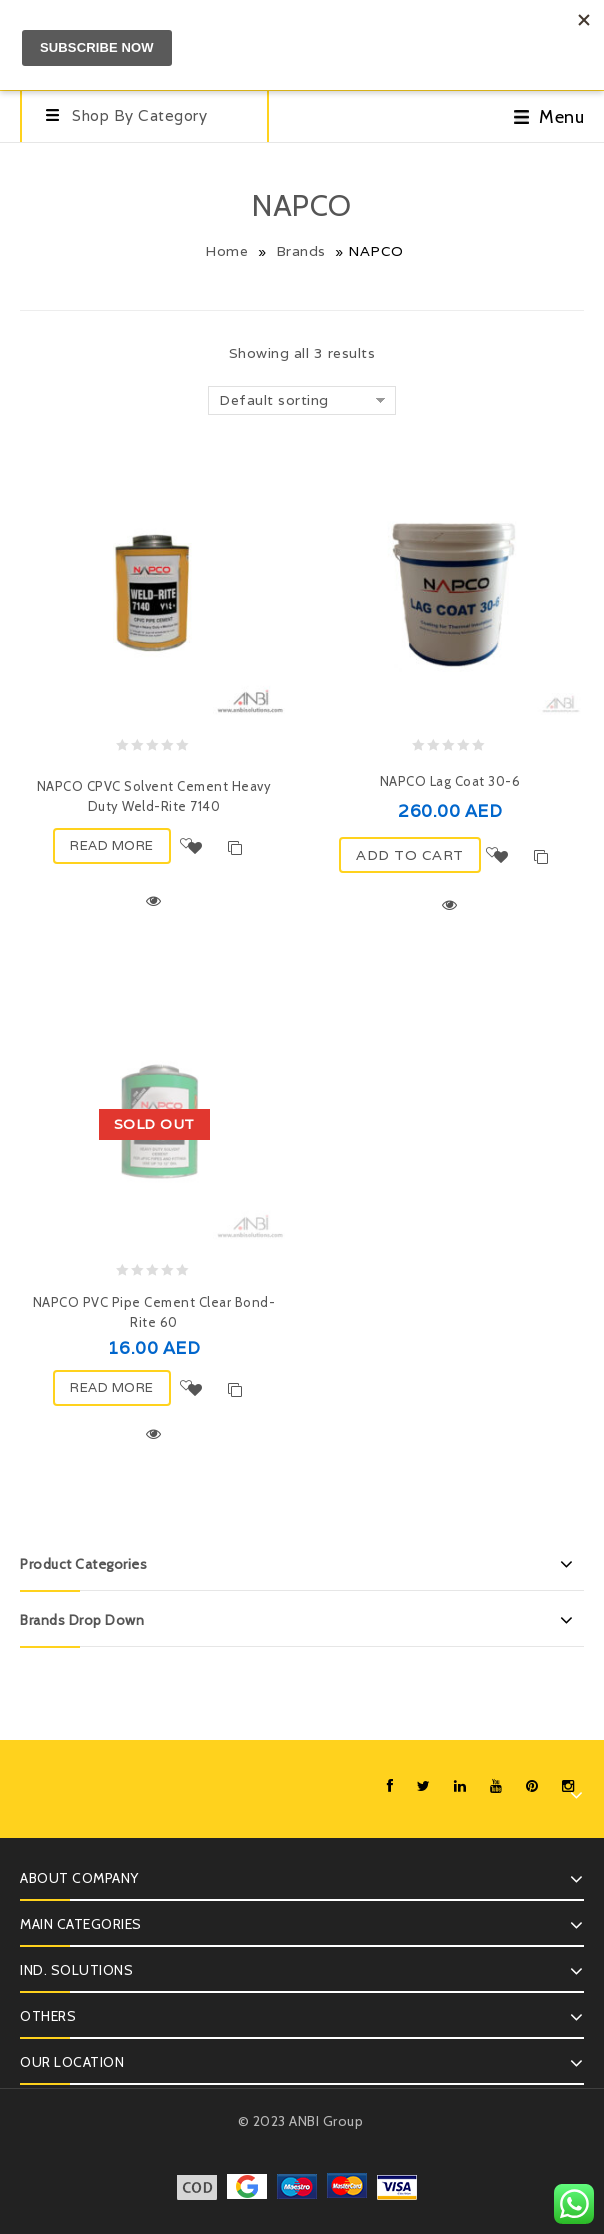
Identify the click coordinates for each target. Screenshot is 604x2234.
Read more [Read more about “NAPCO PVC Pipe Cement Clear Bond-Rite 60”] (112, 1387)
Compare (235, 848)
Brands (301, 251)
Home (226, 251)
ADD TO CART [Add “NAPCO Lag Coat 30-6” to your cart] (410, 855)
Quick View (154, 901)
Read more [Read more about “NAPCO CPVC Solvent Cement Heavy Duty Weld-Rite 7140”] (112, 845)
